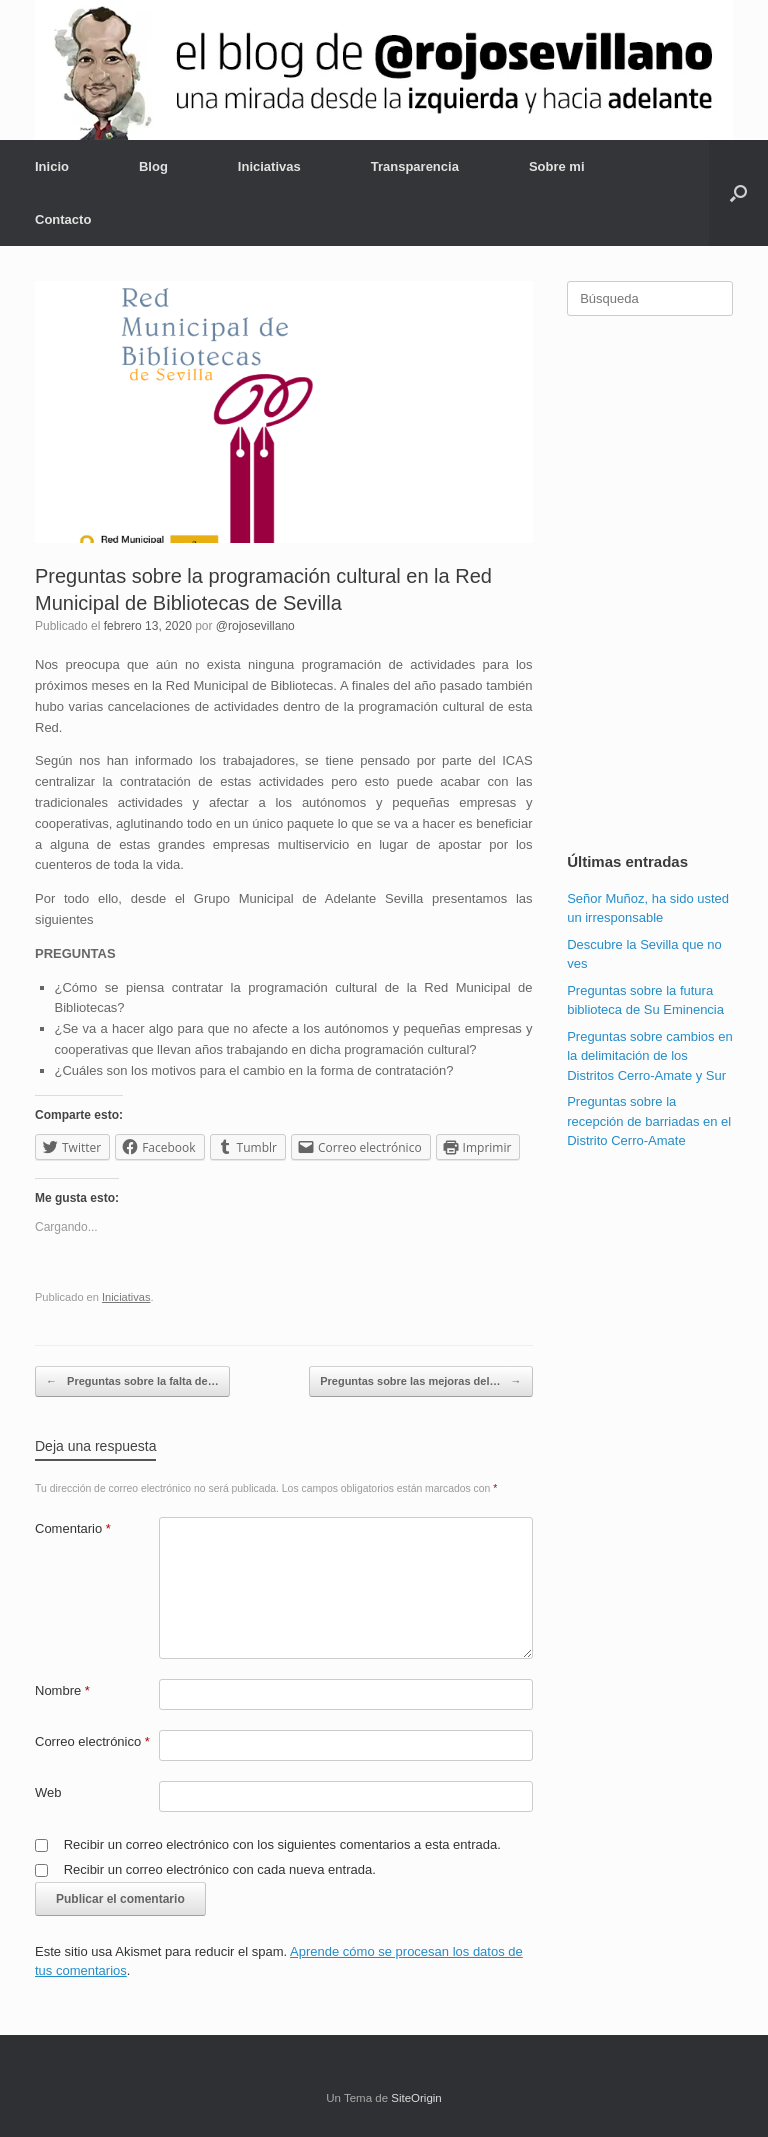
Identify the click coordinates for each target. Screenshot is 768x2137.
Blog (153, 166)
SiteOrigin (416, 2098)
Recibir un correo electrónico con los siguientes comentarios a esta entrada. (282, 1844)
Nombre (62, 1690)
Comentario (73, 1528)
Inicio (52, 166)
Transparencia (415, 166)
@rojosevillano (255, 626)
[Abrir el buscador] (738, 193)
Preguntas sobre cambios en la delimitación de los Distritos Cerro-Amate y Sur (649, 1056)
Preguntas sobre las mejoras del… (420, 1381)
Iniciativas (269, 166)
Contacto (63, 219)
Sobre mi (557, 166)
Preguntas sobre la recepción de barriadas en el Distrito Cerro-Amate (649, 1121)
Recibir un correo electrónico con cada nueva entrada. (220, 1869)
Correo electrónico (92, 1741)
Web (48, 1792)
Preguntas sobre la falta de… (132, 1381)
